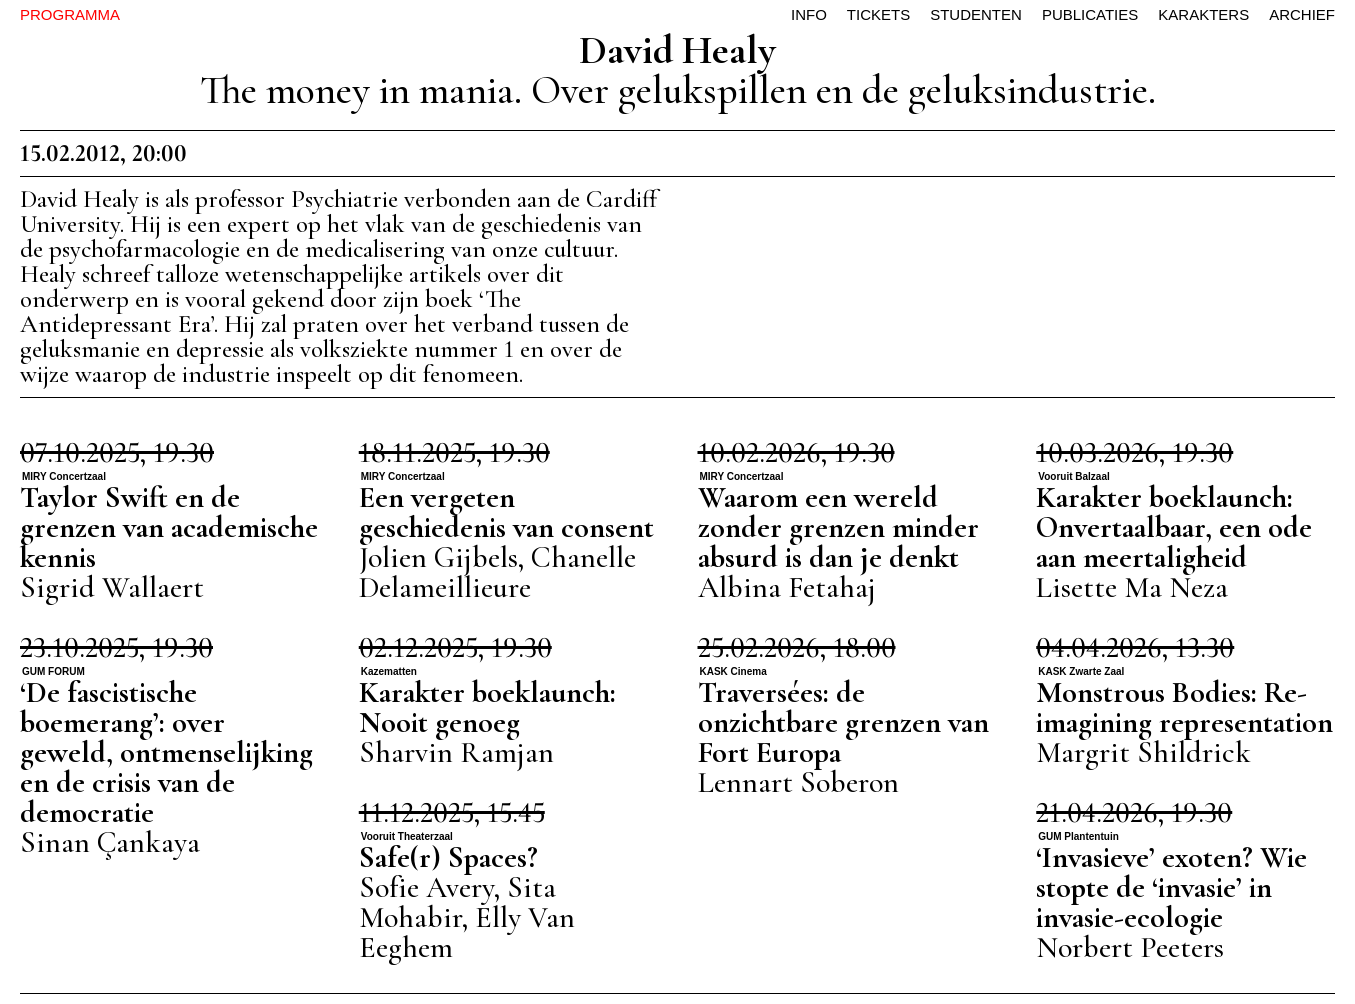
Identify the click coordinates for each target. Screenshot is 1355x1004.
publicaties (1090, 14)
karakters (1203, 14)
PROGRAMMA (70, 14)
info (809, 14)
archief (1302, 14)
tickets (878, 14)
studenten (976, 14)
